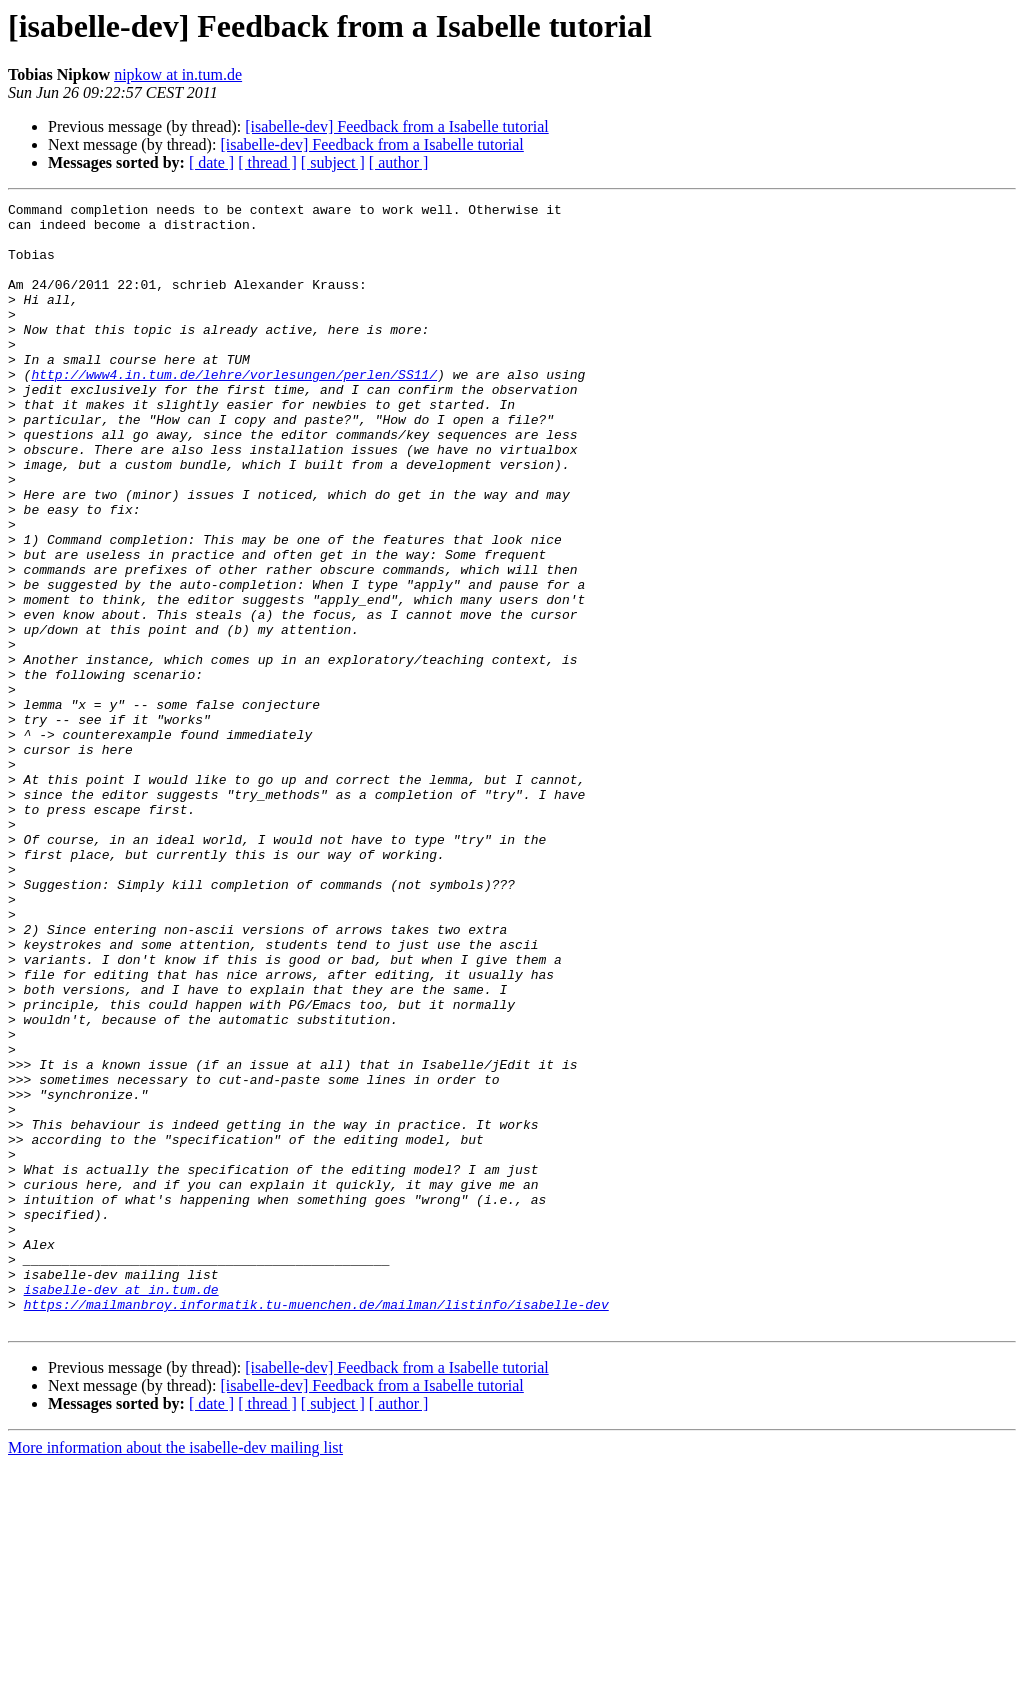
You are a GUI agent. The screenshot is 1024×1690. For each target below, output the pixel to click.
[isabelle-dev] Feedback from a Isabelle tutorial (396, 126)
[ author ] (399, 162)
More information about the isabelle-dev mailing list (175, 1672)
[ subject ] (333, 162)
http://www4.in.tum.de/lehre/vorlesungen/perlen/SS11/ (234, 410)
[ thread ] (267, 162)
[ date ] (211, 162)
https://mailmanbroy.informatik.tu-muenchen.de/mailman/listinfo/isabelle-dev (316, 1526)
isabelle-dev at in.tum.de (121, 1508)
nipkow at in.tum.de (178, 74)
